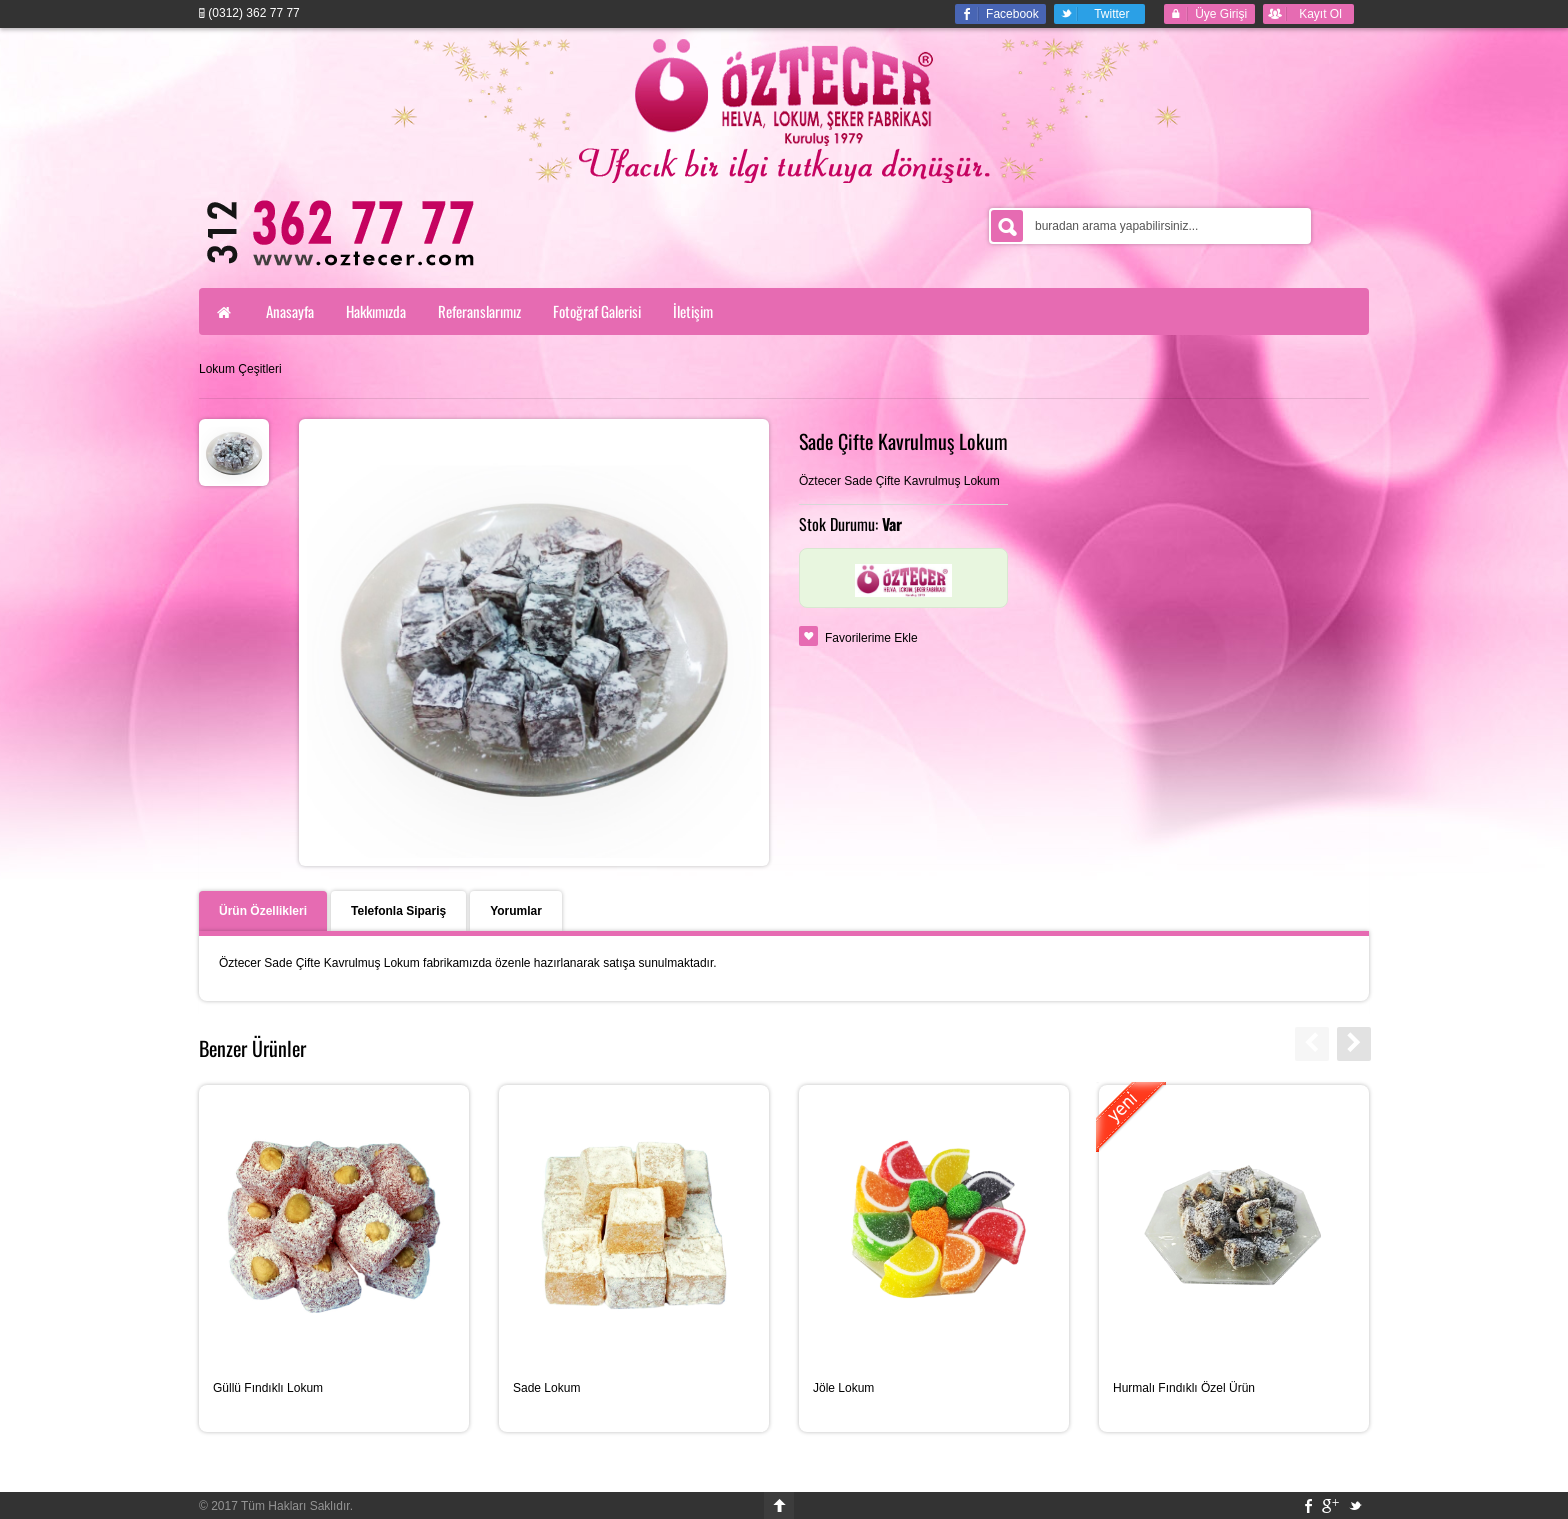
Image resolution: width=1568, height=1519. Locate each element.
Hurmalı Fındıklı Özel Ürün (1184, 1388)
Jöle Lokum (843, 1388)
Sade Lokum (546, 1388)
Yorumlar (516, 911)
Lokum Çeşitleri (240, 369)
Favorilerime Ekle (871, 638)
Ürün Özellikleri (263, 911)
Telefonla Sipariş (398, 911)
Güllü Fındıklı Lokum (268, 1388)
